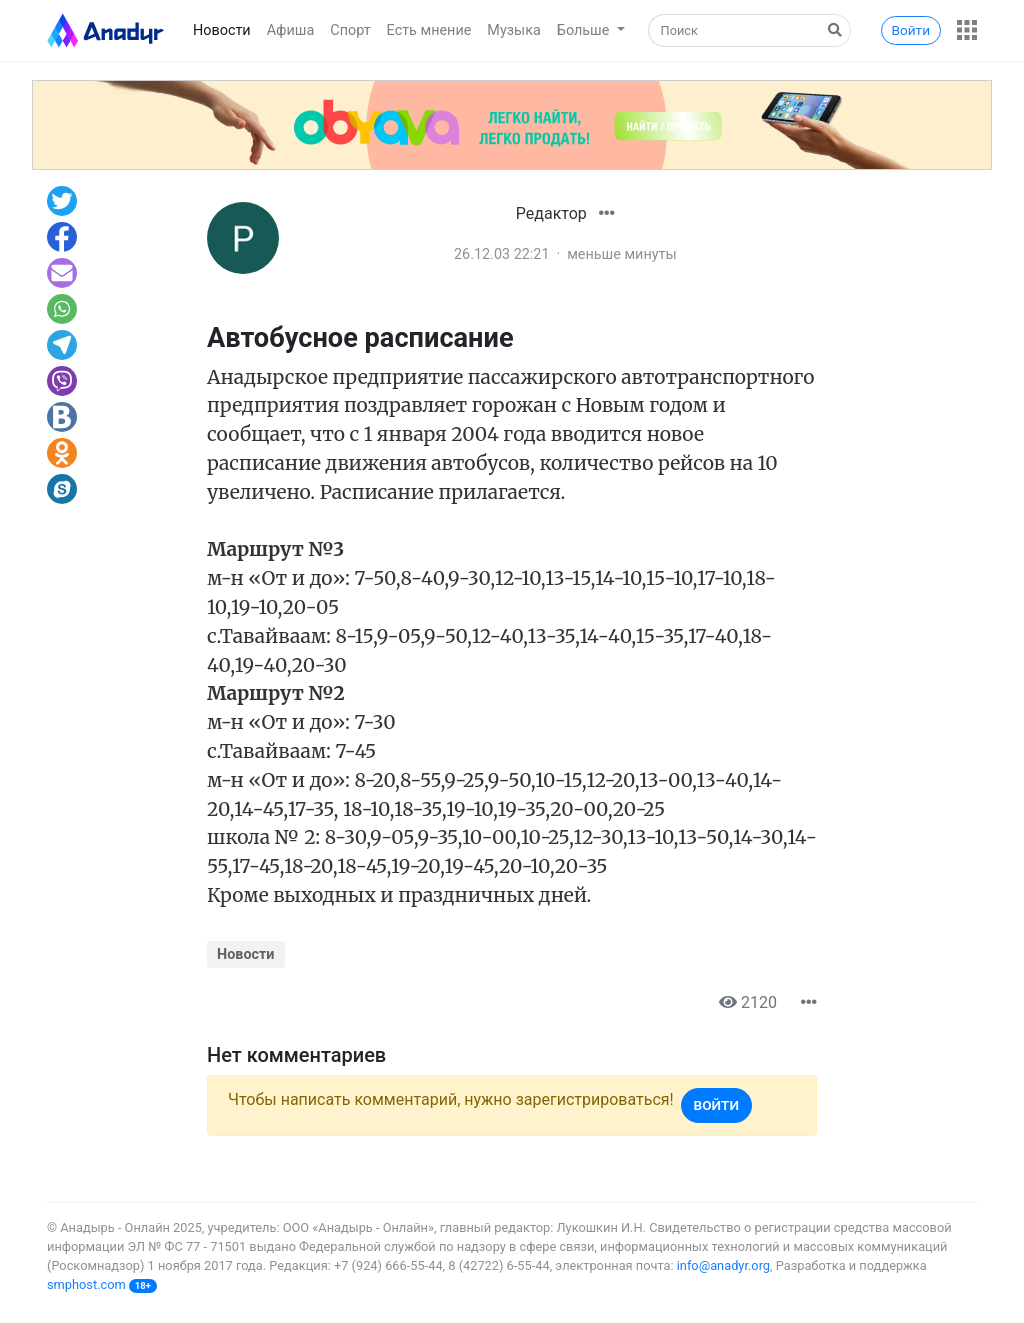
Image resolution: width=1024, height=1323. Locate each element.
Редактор (551, 213)
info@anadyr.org (723, 1265)
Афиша (291, 30)
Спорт (350, 30)
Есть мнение (429, 30)
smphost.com (86, 1284)
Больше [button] (585, 30)
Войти (911, 30)
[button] (967, 30)
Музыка (513, 30)
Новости (222, 30)
